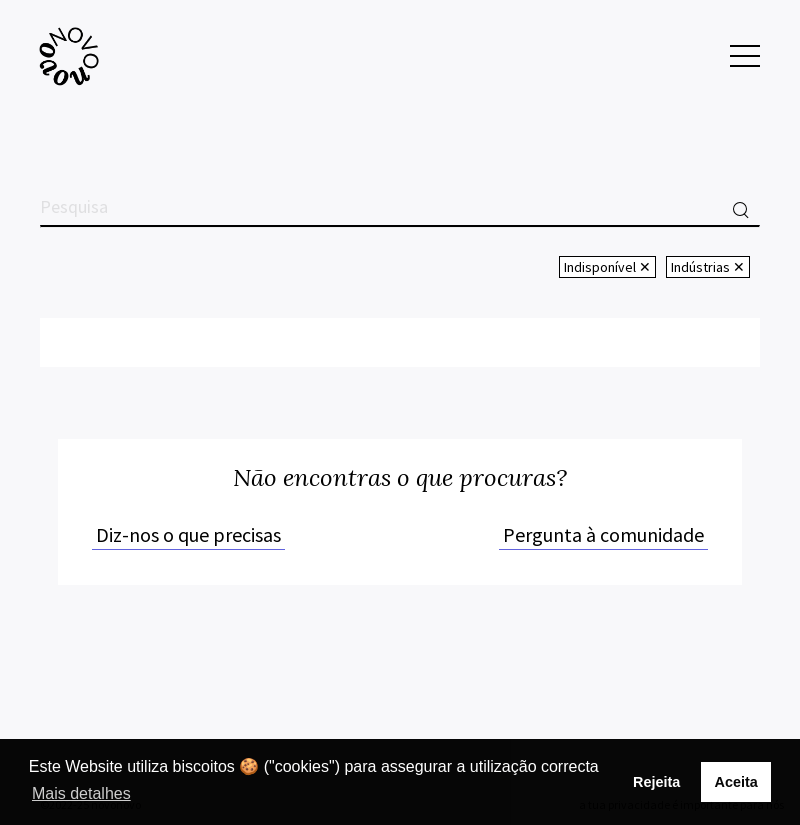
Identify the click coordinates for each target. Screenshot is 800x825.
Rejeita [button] (656, 782)
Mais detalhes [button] (81, 793)
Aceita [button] (735, 782)
